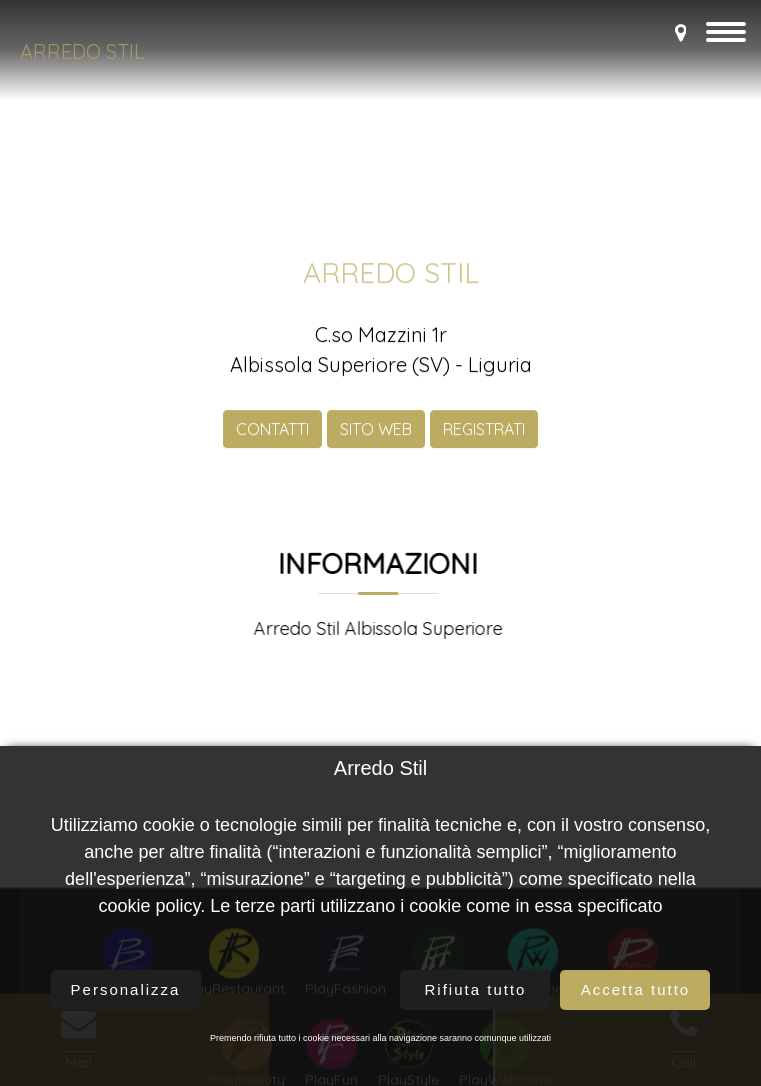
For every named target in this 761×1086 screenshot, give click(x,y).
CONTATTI (272, 441)
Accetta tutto (635, 989)
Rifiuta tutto (476, 989)
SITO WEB (376, 441)
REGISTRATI (484, 441)
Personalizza (126, 989)
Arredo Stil (82, 51)
